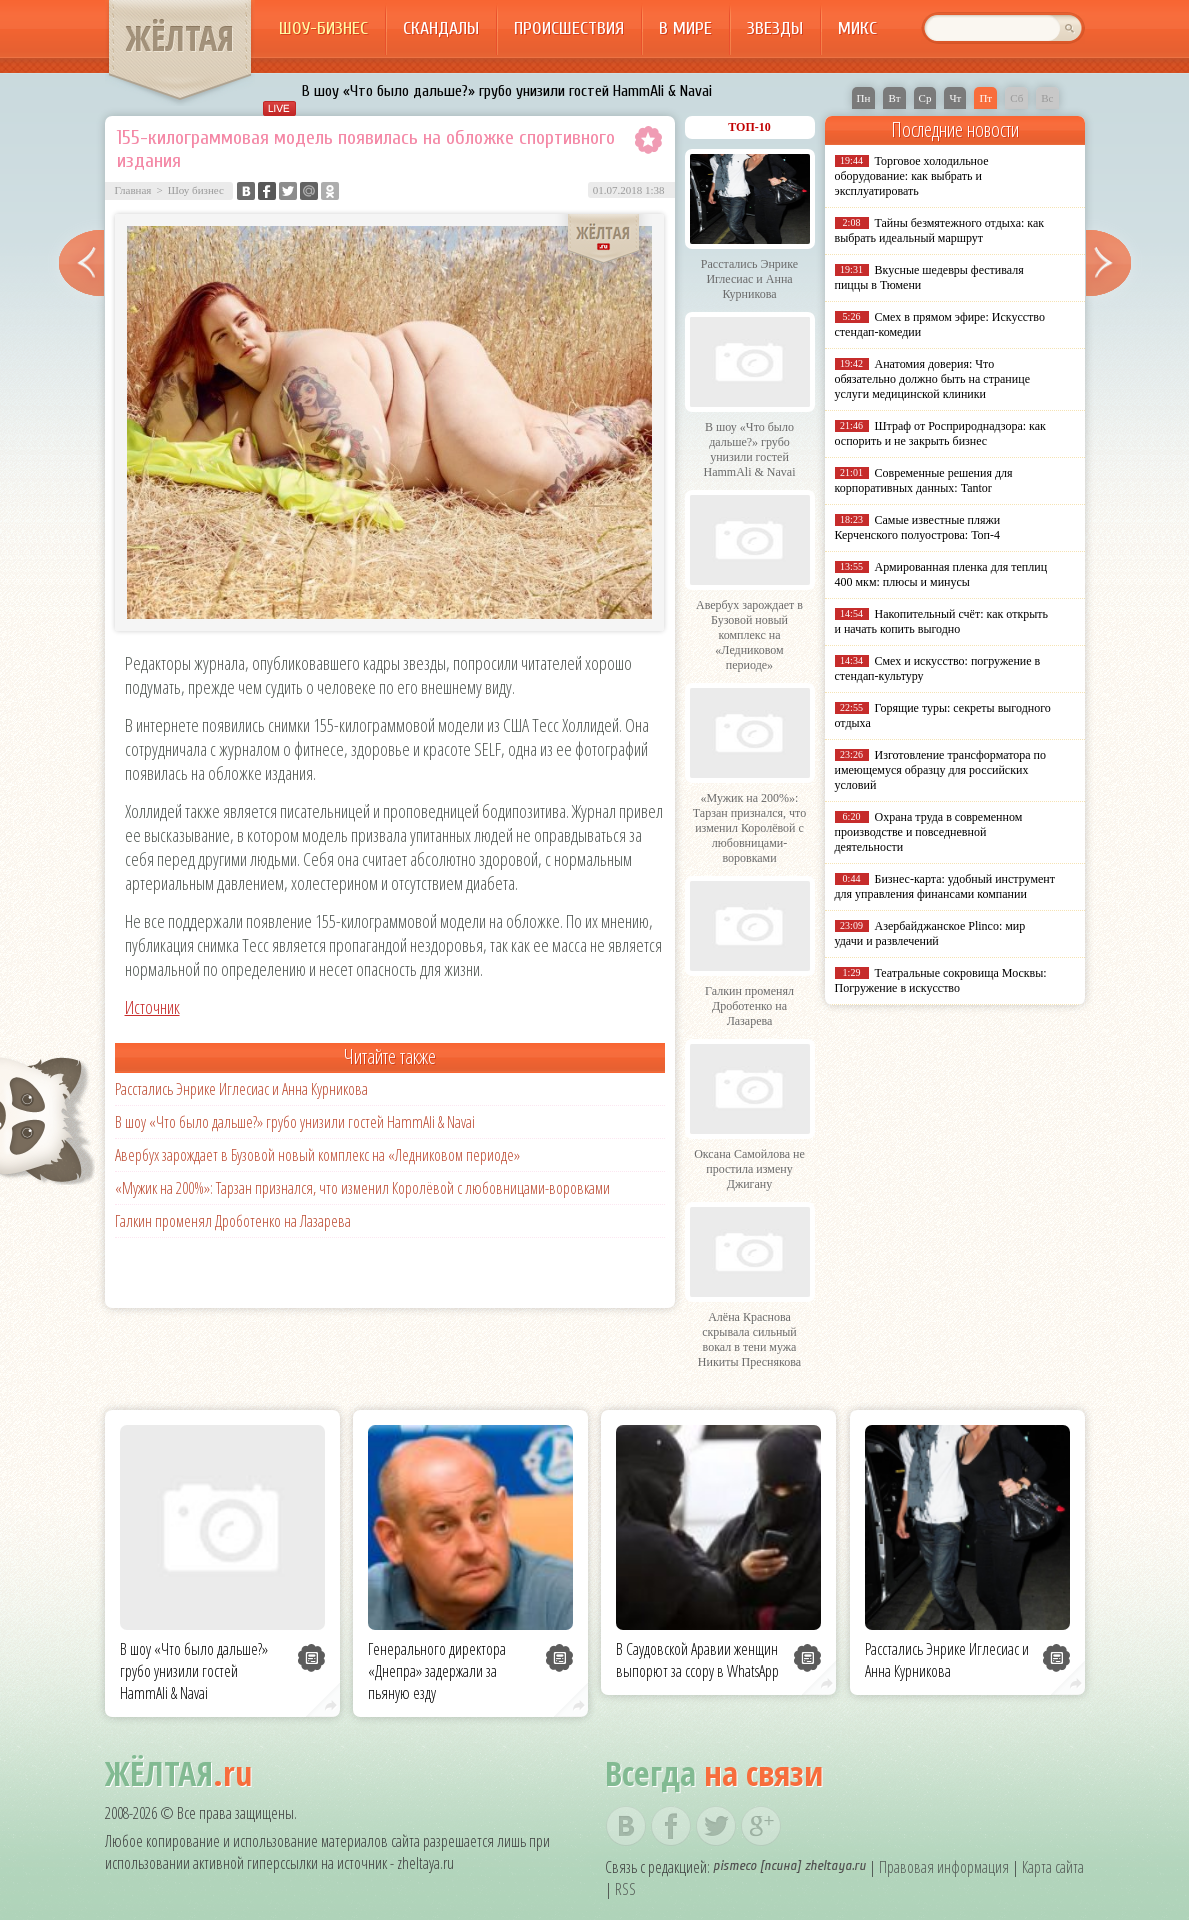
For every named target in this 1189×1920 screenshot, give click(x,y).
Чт (955, 98)
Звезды (775, 28)
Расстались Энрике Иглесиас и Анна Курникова (241, 1089)
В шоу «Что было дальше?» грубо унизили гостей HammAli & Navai (507, 91)
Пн (864, 98)
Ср (925, 98)
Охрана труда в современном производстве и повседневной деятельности (929, 832)
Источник (152, 1007)
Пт (985, 98)
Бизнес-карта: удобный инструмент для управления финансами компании (945, 886)
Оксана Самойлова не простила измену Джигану (749, 1169)
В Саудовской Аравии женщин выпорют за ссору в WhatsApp (697, 1660)
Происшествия (569, 28)
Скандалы (441, 28)
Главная (133, 190)
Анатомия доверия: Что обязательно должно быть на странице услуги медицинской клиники (932, 379)
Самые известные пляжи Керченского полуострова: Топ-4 (918, 527)
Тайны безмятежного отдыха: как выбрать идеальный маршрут (940, 230)
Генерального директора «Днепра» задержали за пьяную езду (437, 1671)
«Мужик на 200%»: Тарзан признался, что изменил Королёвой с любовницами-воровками (362, 1188)
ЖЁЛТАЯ (180, 38)
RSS (625, 1889)
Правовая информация (944, 1867)
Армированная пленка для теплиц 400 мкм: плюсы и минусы (941, 574)
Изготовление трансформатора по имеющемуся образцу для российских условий (941, 770)
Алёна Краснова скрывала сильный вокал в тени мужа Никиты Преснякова (749, 1339)
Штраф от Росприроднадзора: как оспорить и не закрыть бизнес (940, 433)
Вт (894, 98)
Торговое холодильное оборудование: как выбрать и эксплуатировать (912, 176)
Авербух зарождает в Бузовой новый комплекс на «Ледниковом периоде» (317, 1155)
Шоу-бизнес (323, 28)
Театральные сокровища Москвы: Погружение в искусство (941, 980)
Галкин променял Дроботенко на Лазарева (233, 1221)
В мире (685, 28)
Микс (857, 28)
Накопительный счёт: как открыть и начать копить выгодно (942, 621)
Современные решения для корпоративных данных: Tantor (924, 480)
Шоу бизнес (196, 190)
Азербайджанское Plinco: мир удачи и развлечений (930, 933)
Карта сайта (1053, 1867)
